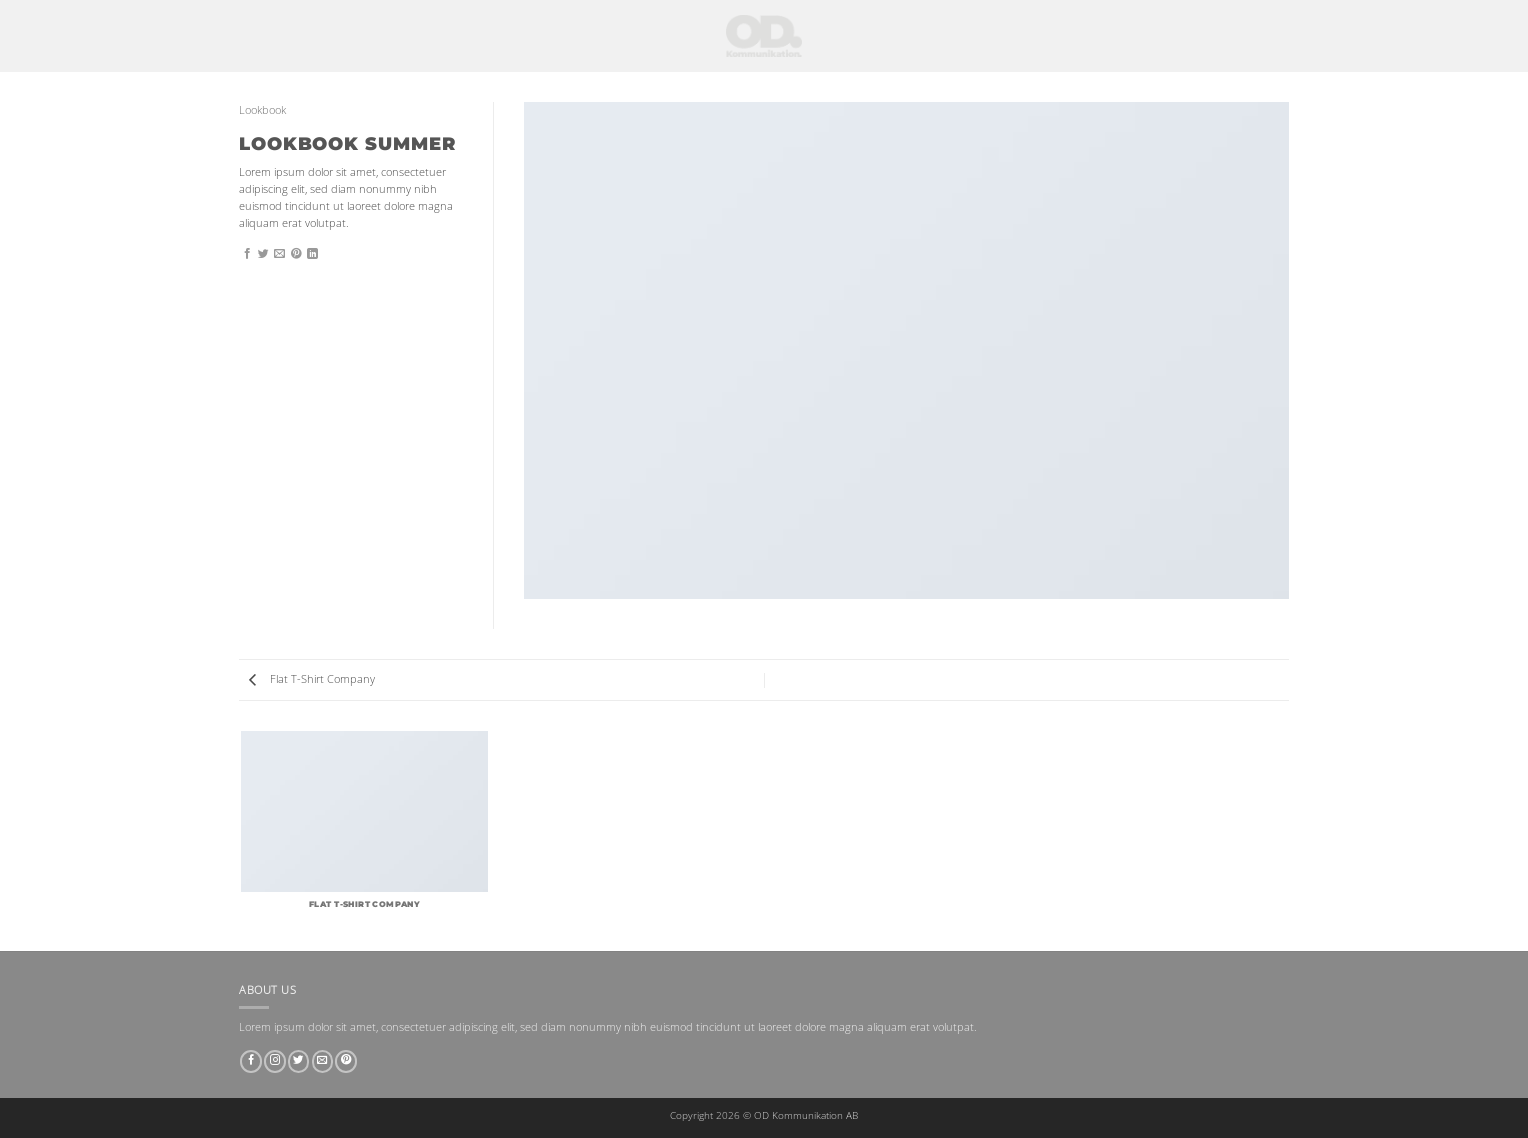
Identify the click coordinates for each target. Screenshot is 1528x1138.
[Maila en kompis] (279, 254)
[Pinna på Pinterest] (296, 254)
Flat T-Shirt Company (312, 679)
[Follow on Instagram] (275, 1061)
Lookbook (262, 110)
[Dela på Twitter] (263, 254)
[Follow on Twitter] (299, 1061)
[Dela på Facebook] (247, 254)
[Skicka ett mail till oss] (323, 1061)
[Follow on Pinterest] (346, 1061)
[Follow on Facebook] (251, 1061)
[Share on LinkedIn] (312, 254)
